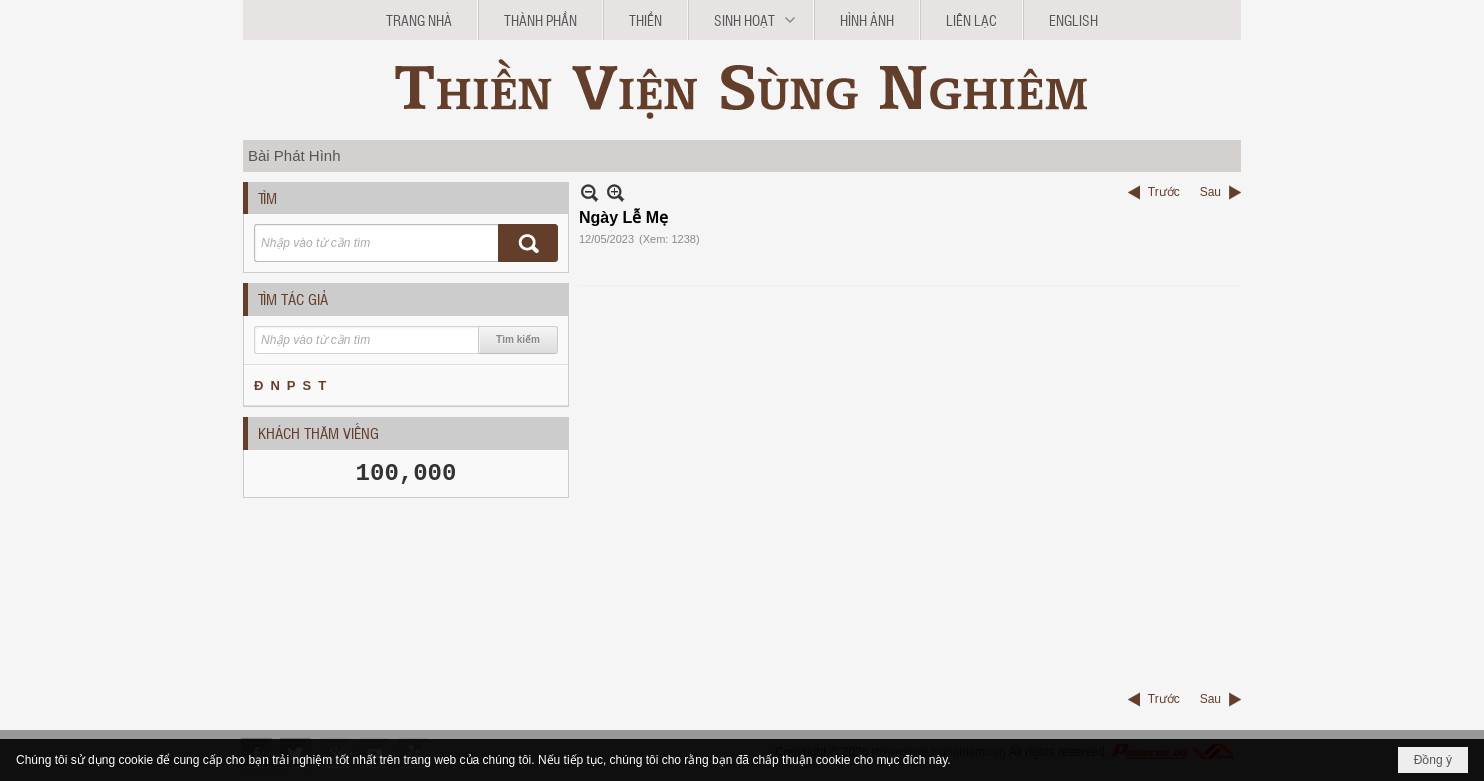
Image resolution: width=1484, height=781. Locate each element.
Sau (1210, 192)
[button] (751, 20)
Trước (1164, 192)
